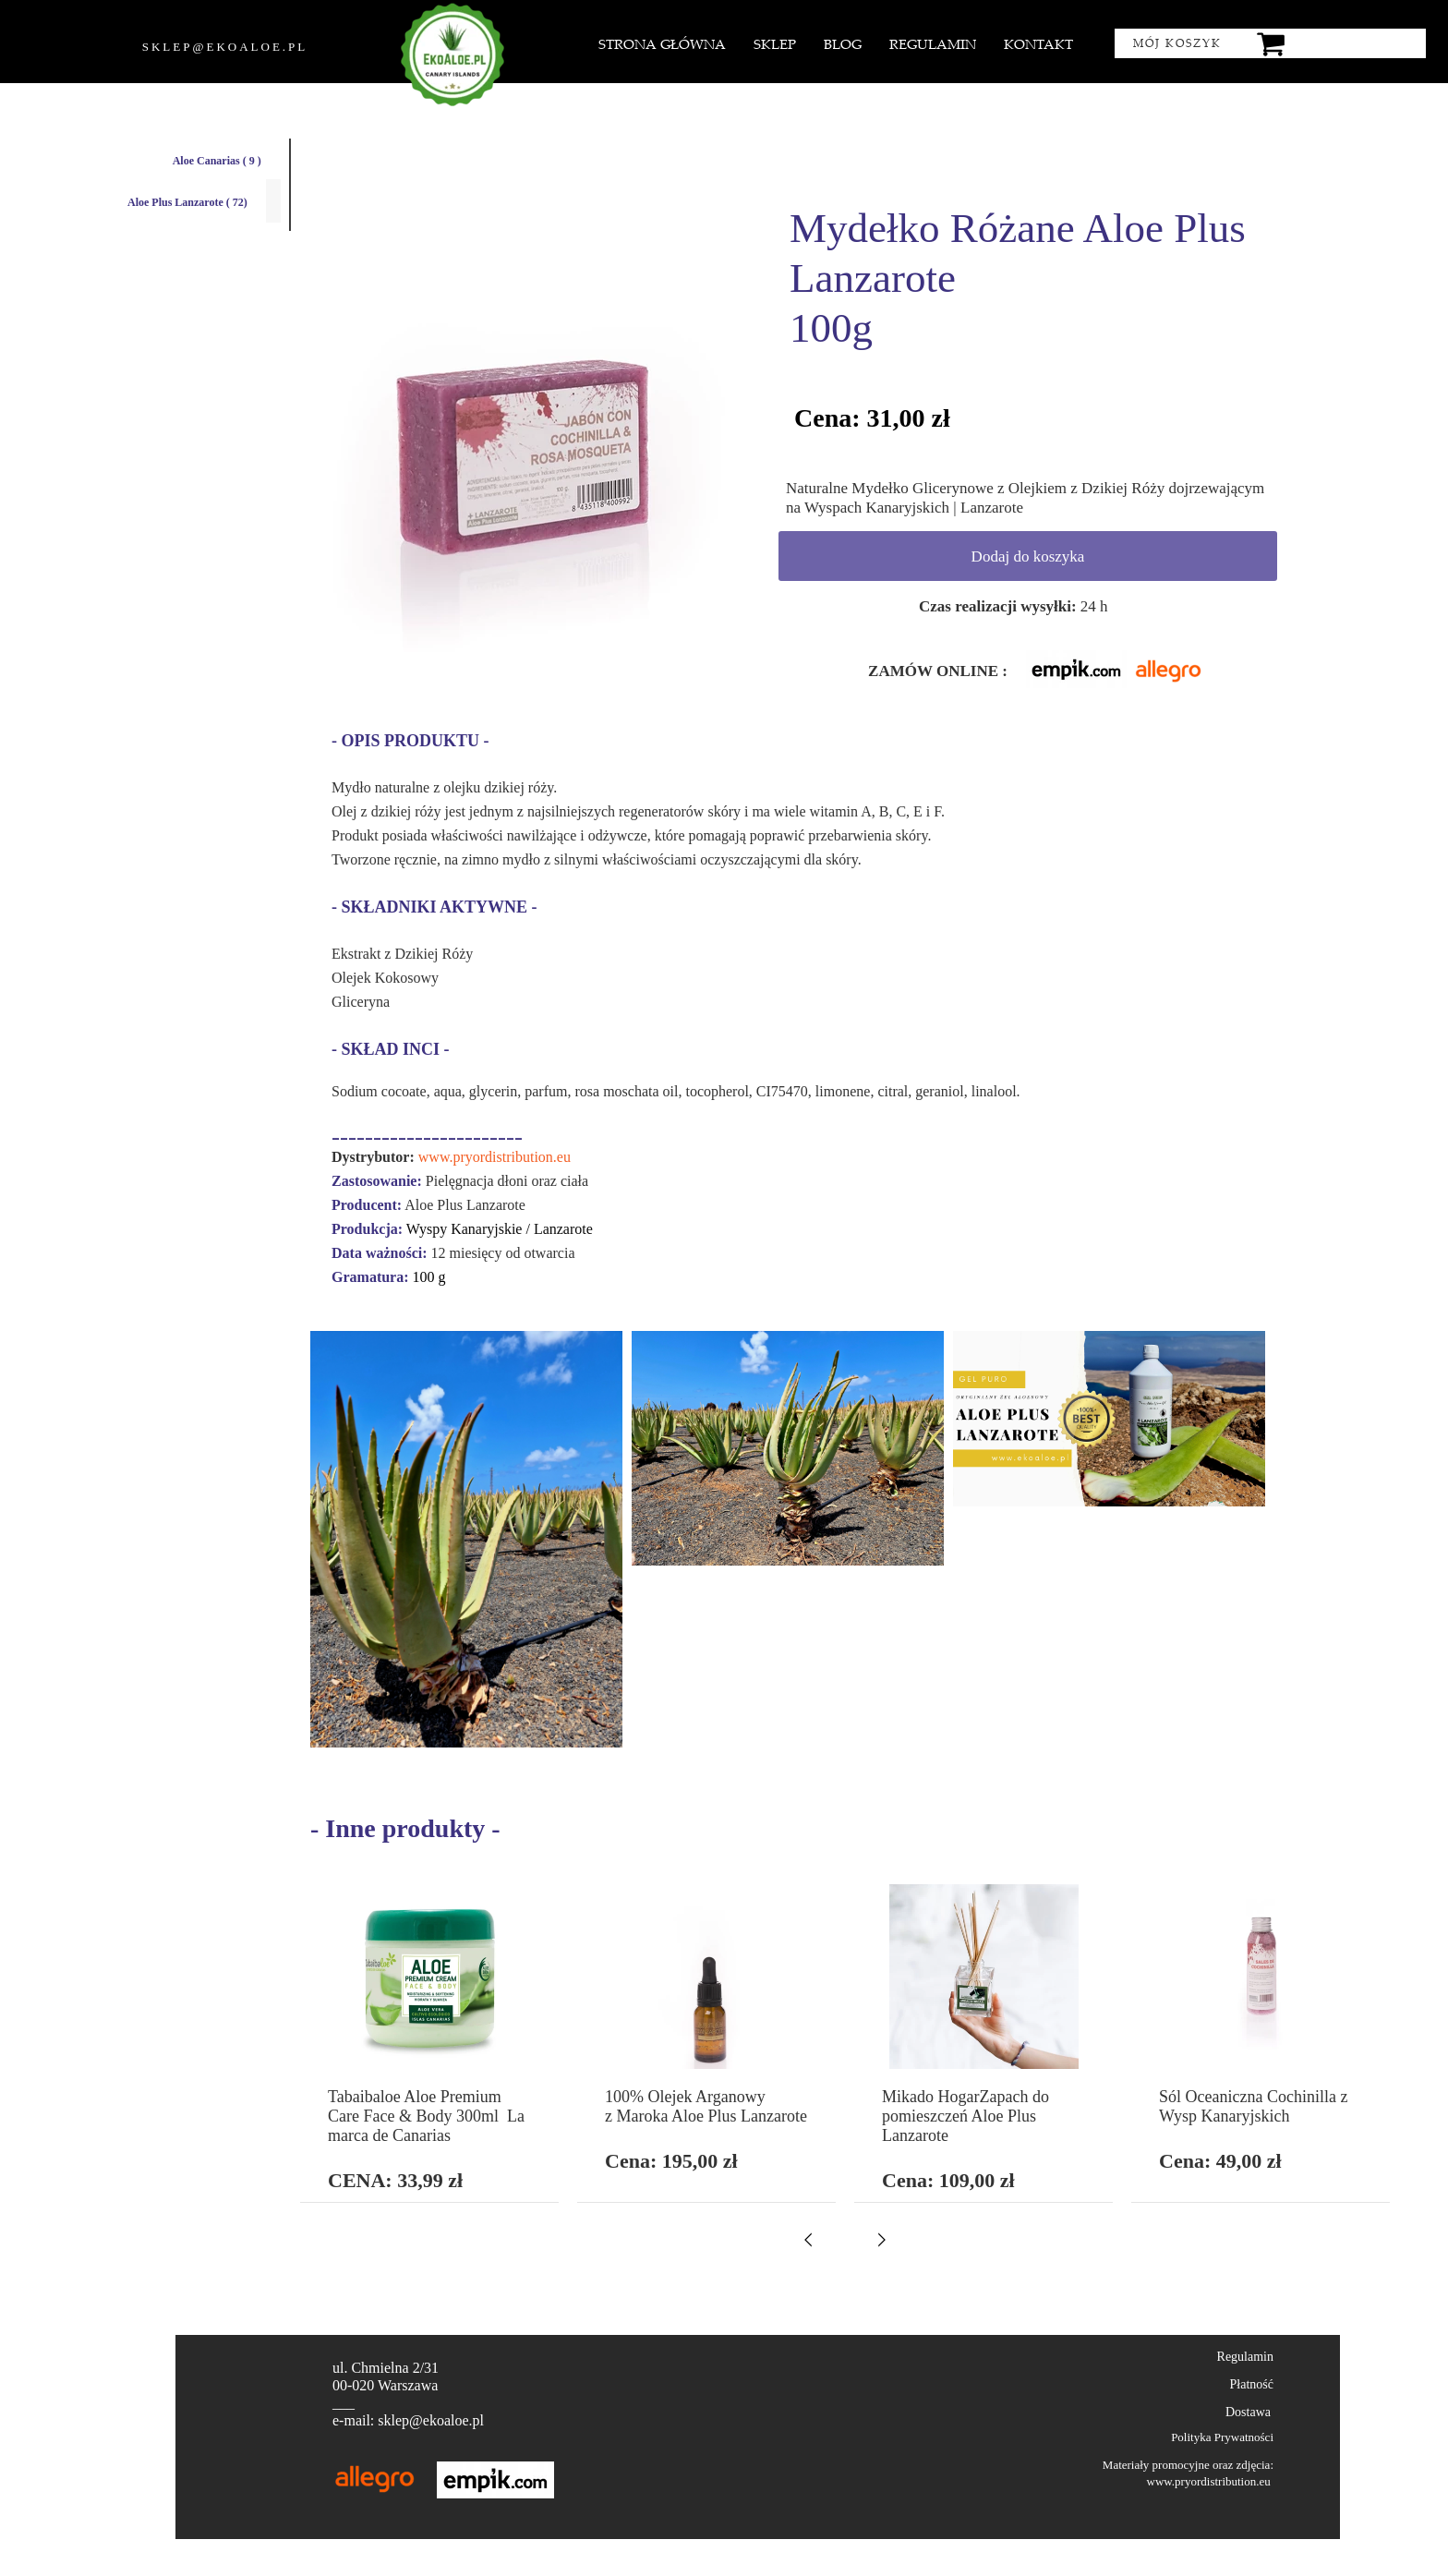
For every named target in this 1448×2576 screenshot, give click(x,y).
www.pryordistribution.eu (494, 1157)
